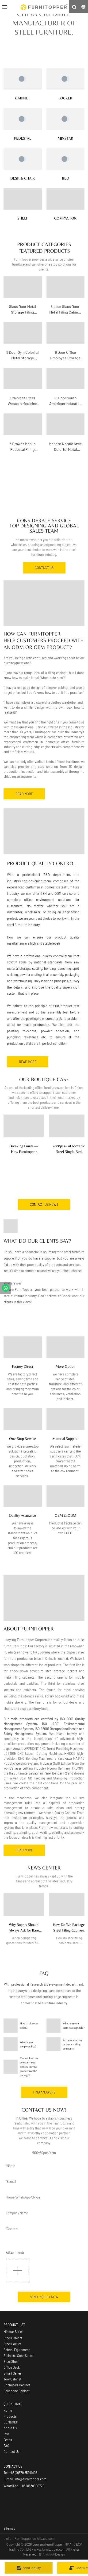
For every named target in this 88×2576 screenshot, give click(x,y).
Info (6, 2434)
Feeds (8, 2440)
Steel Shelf (11, 2362)
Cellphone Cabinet (17, 2391)
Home (8, 2410)
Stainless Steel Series (19, 2356)
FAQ (6, 2446)
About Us (10, 2428)
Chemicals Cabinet (17, 2385)
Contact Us (11, 2452)
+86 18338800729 (32, 2486)
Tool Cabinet (12, 2379)
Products (10, 2416)
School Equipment (17, 2350)
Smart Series (13, 2373)
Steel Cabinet (13, 2338)
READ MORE (24, 794)
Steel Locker (12, 2344)
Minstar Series (13, 2332)
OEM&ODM (11, 2422)
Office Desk (12, 2367)
